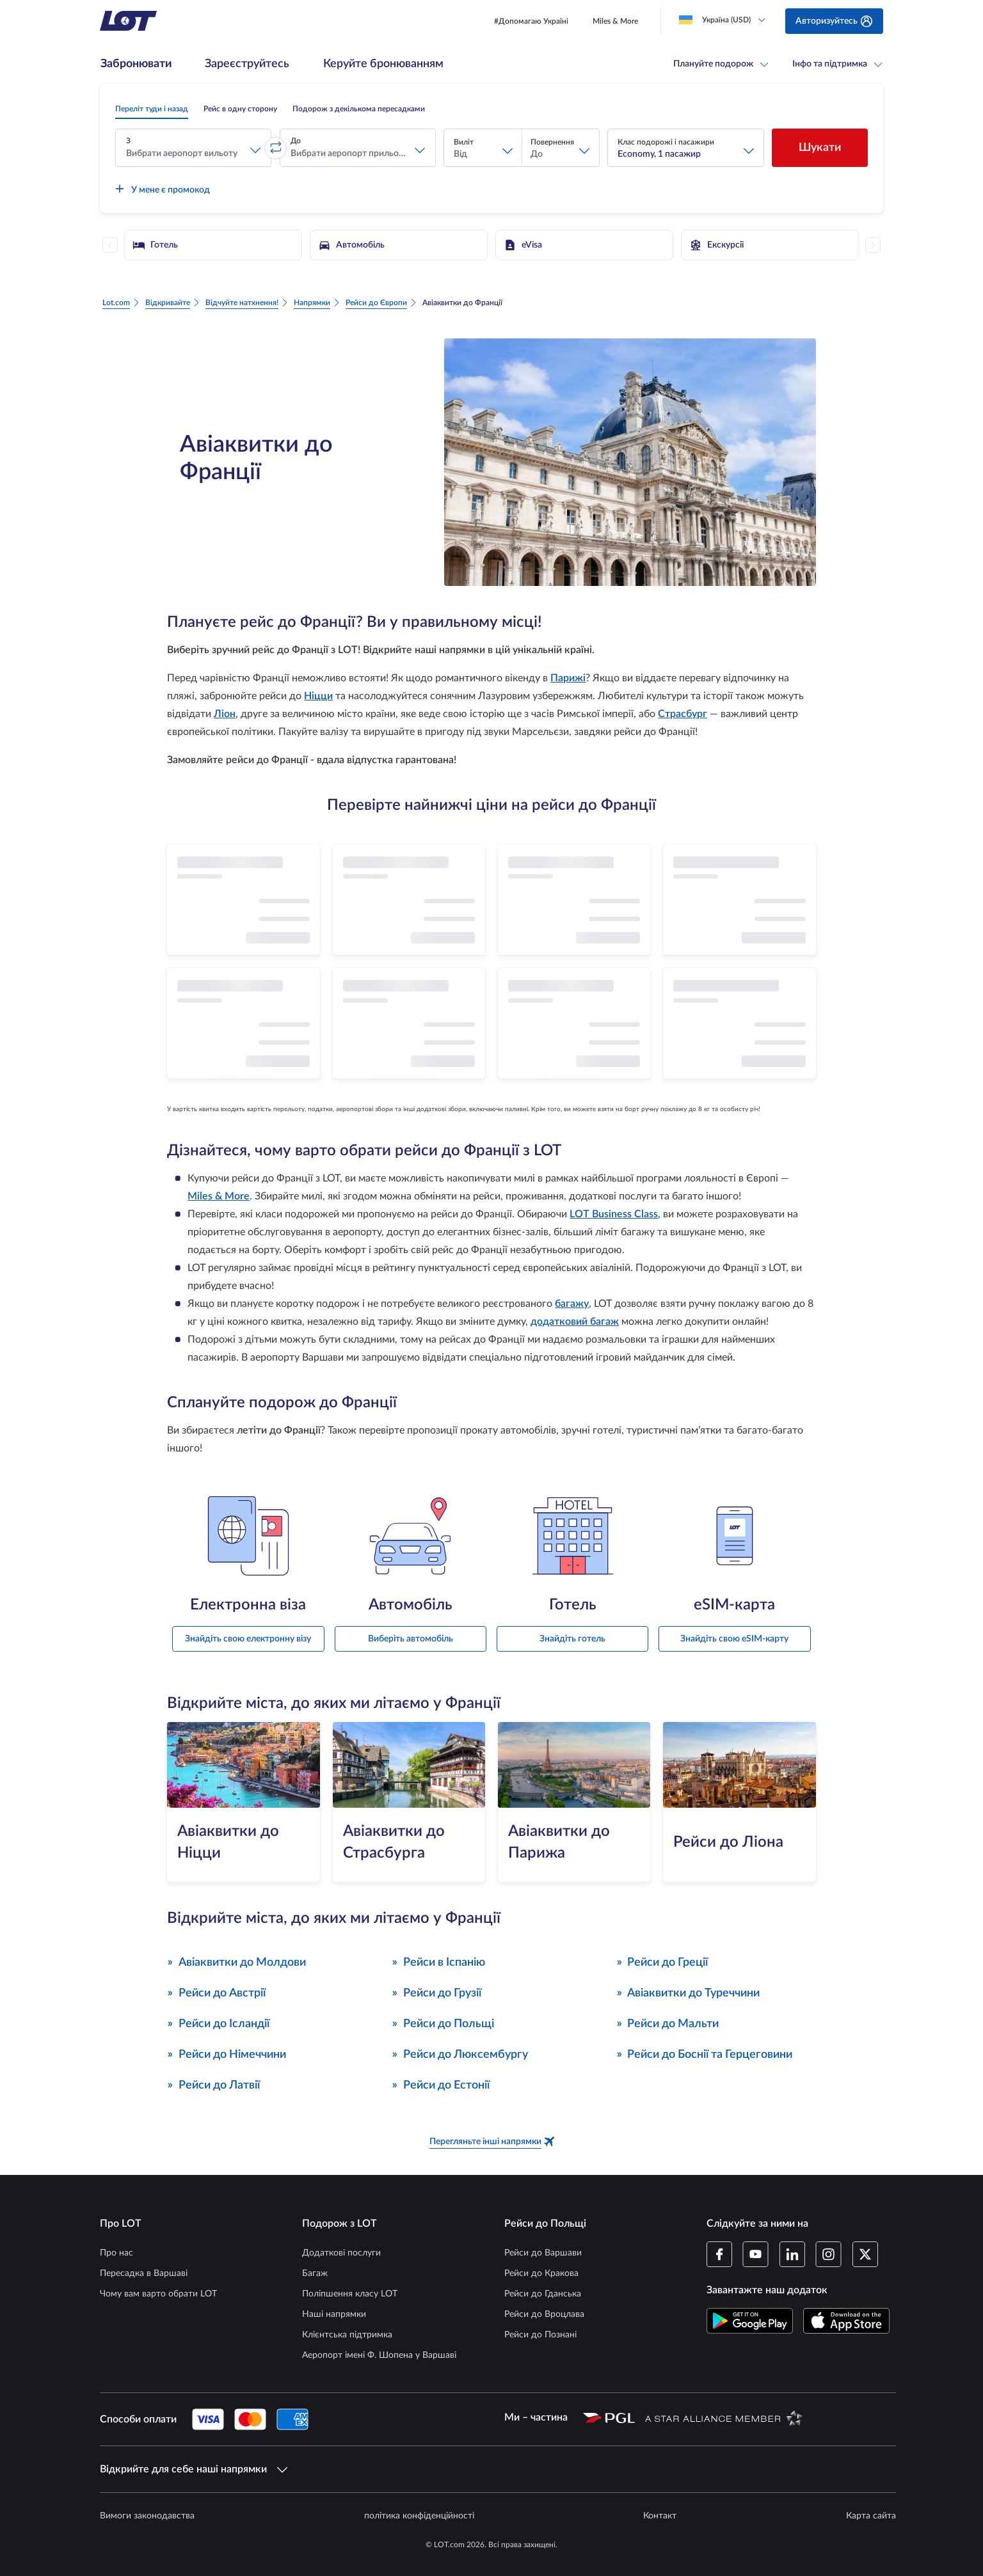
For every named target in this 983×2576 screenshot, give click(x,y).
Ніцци (318, 696)
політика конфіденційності (419, 2515)
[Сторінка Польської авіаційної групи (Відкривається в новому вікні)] (609, 2417)
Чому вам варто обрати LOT (158, 2293)
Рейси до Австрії (216, 1992)
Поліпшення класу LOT (349, 2293)
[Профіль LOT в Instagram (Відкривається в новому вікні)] (828, 2254)
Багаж (315, 2273)
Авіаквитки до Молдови (236, 1961)
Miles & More (219, 1196)
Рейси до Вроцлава (544, 2314)
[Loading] (724, 19)
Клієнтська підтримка (347, 2334)
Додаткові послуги (341, 2252)
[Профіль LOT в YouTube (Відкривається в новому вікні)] (755, 2254)
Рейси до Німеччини (226, 2053)
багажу (572, 1304)
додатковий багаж (575, 1321)
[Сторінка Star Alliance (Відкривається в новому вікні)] (724, 2417)
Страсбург (682, 714)
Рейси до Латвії (213, 2084)
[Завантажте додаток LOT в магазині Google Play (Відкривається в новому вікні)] (750, 2321)
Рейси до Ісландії (218, 2023)
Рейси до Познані (540, 2334)
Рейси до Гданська (542, 2293)
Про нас (116, 2252)
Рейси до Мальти (667, 2023)
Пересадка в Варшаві (144, 2273)
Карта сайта (871, 2515)
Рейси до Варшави (543, 2252)
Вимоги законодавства (147, 2515)
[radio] (151, 108)
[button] (193, 148)
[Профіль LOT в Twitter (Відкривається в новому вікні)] (865, 2254)
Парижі (568, 678)
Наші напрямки (334, 2314)
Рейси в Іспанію (438, 1961)
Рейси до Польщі (443, 2023)
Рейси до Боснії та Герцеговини (704, 2053)
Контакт (659, 2515)
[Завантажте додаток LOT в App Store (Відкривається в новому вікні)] (846, 2321)
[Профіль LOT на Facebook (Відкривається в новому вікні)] (719, 2254)
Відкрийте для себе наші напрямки (193, 2469)
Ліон (225, 714)
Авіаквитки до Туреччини (688, 1992)
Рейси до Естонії (441, 2084)
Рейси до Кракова (541, 2273)
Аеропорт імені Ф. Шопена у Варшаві (379, 2355)
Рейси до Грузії (436, 1992)
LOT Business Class (614, 1214)
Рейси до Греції (662, 1961)
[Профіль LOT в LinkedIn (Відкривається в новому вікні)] (792, 2254)
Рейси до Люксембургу (460, 2053)
